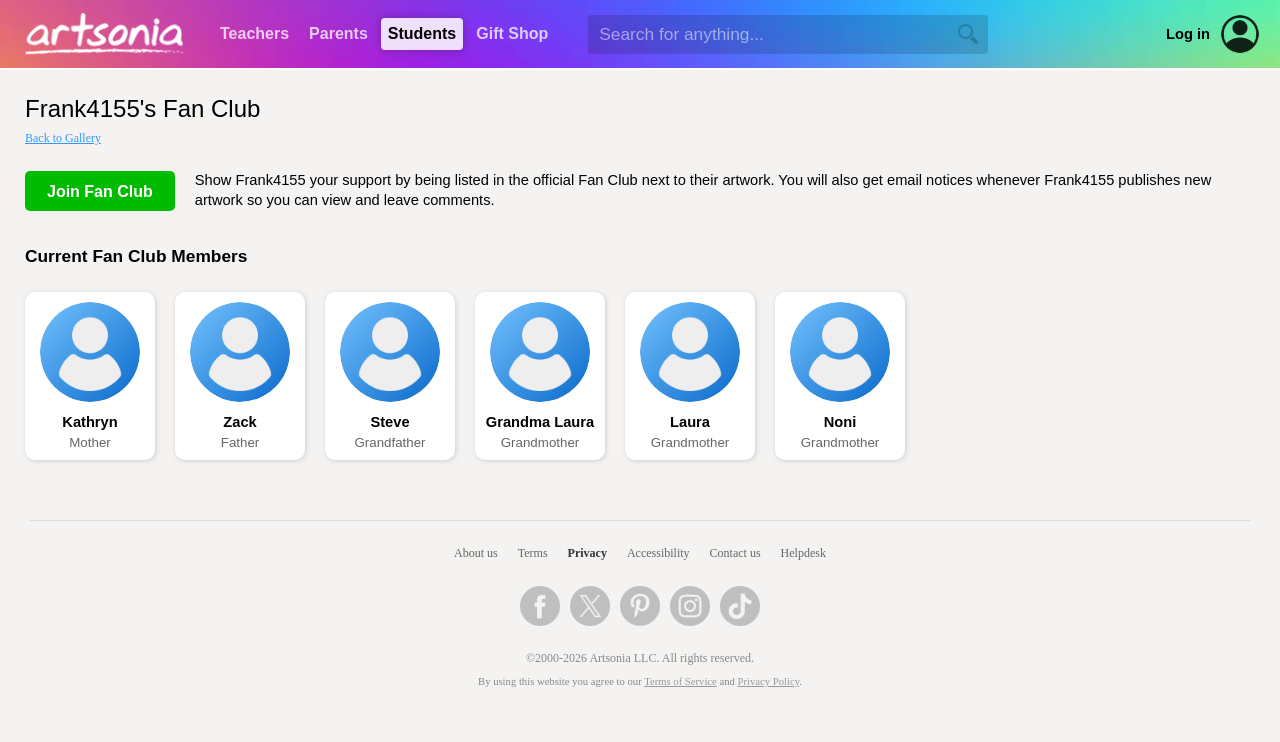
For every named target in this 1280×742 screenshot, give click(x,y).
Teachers (254, 33)
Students (422, 33)
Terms (533, 553)
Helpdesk (803, 553)
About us (476, 553)
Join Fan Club (100, 191)
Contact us (735, 553)
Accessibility (658, 553)
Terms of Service (680, 681)
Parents (338, 33)
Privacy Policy (769, 681)
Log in (1188, 34)
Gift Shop (512, 33)
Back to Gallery (63, 138)
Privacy (587, 553)
